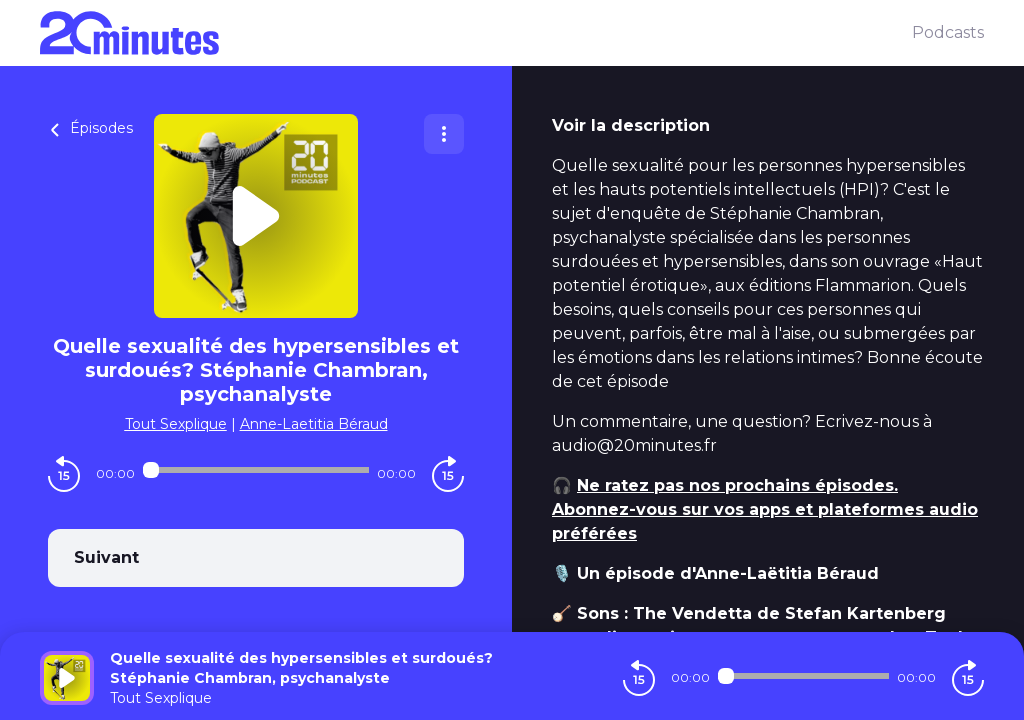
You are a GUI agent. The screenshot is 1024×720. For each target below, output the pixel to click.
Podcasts (948, 32)
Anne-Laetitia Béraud (314, 424)
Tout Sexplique (176, 424)
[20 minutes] (476, 33)
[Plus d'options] (444, 134)
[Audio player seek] (256, 470)
